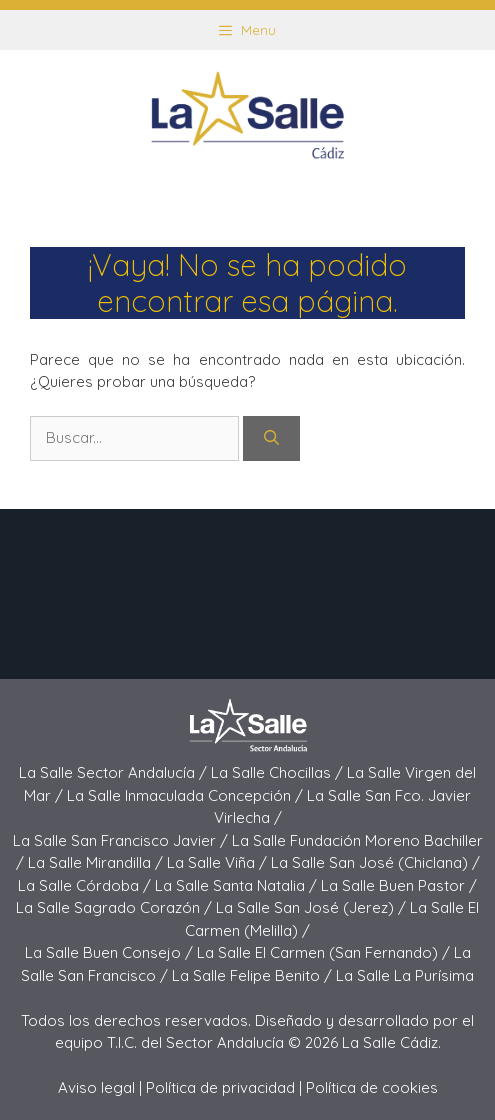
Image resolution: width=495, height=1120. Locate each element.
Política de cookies (372, 1087)
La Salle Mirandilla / (97, 862)
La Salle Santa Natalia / (238, 885)
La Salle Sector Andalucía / (115, 772)
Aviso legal (96, 1087)
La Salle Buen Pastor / (399, 885)
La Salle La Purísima (405, 975)
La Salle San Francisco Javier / (122, 840)
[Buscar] (271, 438)
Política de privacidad (220, 1087)
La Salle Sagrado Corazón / (116, 907)
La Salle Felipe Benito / (254, 975)
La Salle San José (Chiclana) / (375, 862)
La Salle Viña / (219, 862)
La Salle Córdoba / (86, 885)
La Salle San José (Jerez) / (313, 907)
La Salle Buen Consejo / (111, 952)
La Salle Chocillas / (279, 772)
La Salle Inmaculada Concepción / (187, 795)
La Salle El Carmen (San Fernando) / (325, 952)
